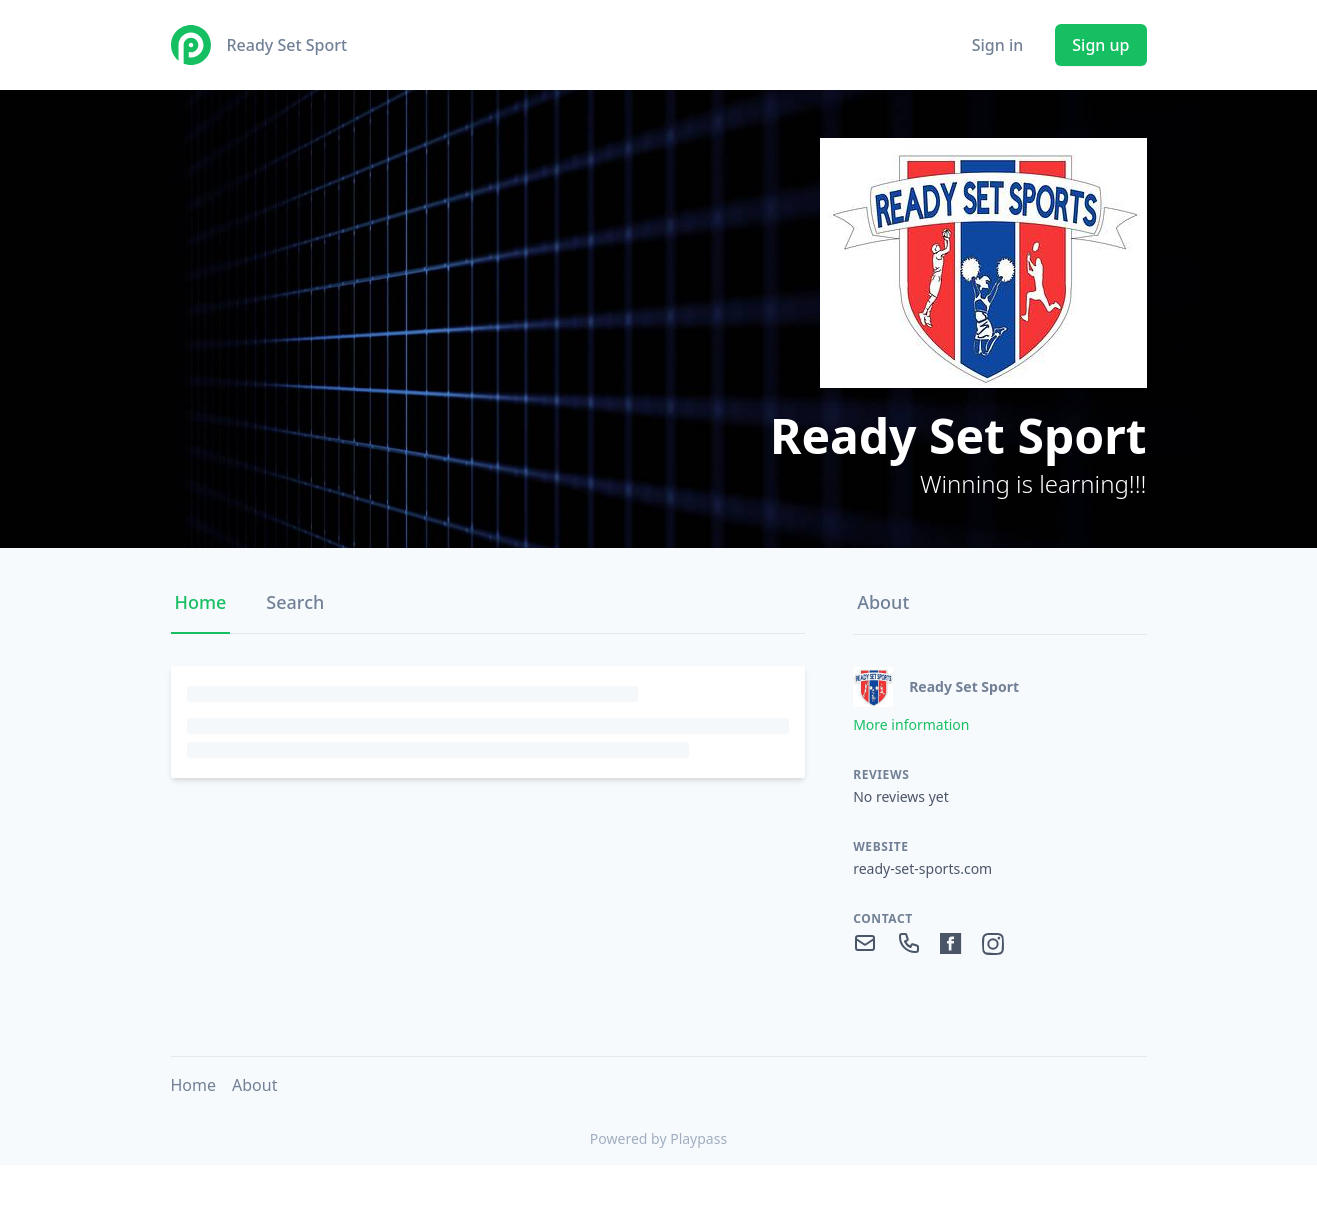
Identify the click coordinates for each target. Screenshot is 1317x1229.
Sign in (998, 45)
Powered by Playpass (658, 1138)
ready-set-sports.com (922, 868)
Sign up (1100, 45)
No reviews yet (901, 796)
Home (201, 602)
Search (295, 602)
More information (911, 724)
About (883, 602)
